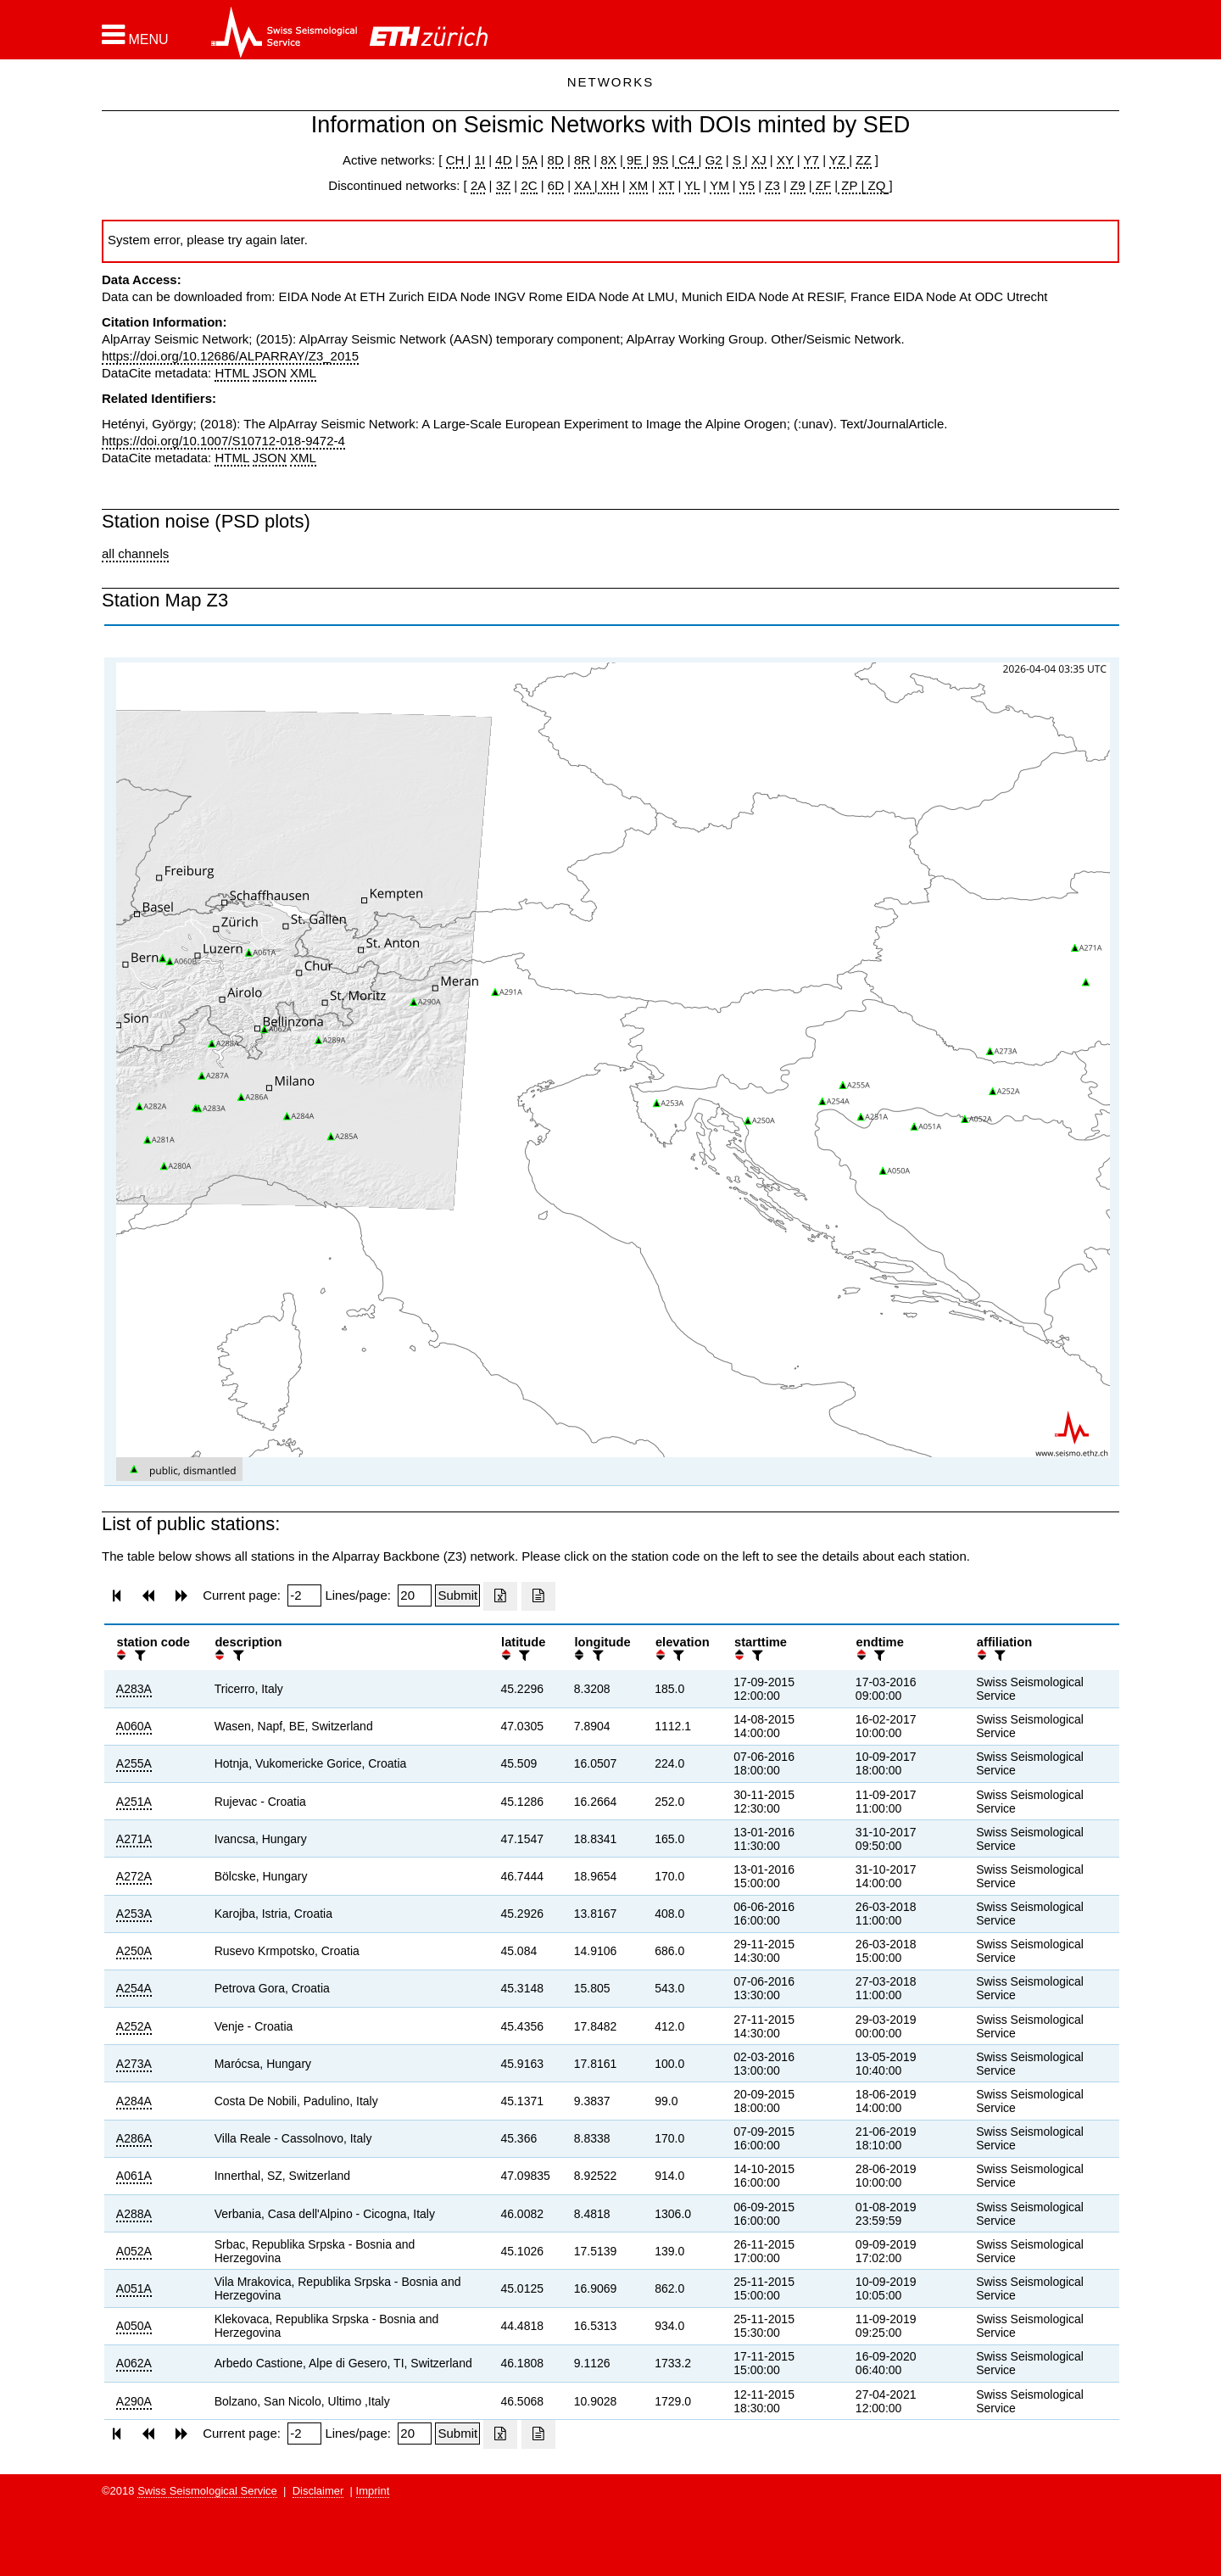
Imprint (373, 2490)
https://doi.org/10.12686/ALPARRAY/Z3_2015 (230, 356)
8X (608, 160)
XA (584, 185)
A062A (134, 2363)
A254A (134, 1988)
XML (303, 373)
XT (667, 185)
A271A (134, 1839)
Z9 (798, 185)
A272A (134, 1876)
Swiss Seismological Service (207, 2490)
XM (639, 185)
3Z (503, 185)
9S (660, 160)
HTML (231, 373)
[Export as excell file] (500, 1596)
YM (719, 185)
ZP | (851, 185)
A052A (134, 2251)
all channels (135, 553)
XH (608, 185)
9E (634, 160)
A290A (134, 2401)
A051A (134, 2288)
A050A (134, 2326)
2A (478, 185)
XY (785, 160)
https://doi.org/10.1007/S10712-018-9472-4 (223, 440)
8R (582, 160)
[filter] (138, 1655)
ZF (822, 185)
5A (530, 160)
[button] (135, 34)
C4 (687, 160)
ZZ (863, 160)
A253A (134, 1913)
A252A (134, 2026)
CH (457, 160)
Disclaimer (318, 2490)
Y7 (811, 160)
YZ (839, 160)
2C (529, 185)
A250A (134, 1951)
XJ (759, 160)
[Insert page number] (304, 1595)
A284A (134, 2101)
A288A (134, 2214)
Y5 (747, 185)
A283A (134, 1689)
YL (692, 185)
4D (503, 160)
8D (556, 160)
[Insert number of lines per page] (415, 1595)
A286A (134, 2138)
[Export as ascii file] (538, 1596)
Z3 (772, 185)
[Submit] (457, 1595)
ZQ (874, 185)
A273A (134, 2063)
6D (556, 185)
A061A (134, 2175)
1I (480, 160)
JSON (270, 373)
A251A (134, 1801)
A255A (134, 1763)
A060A (134, 1726)
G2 (713, 160)
